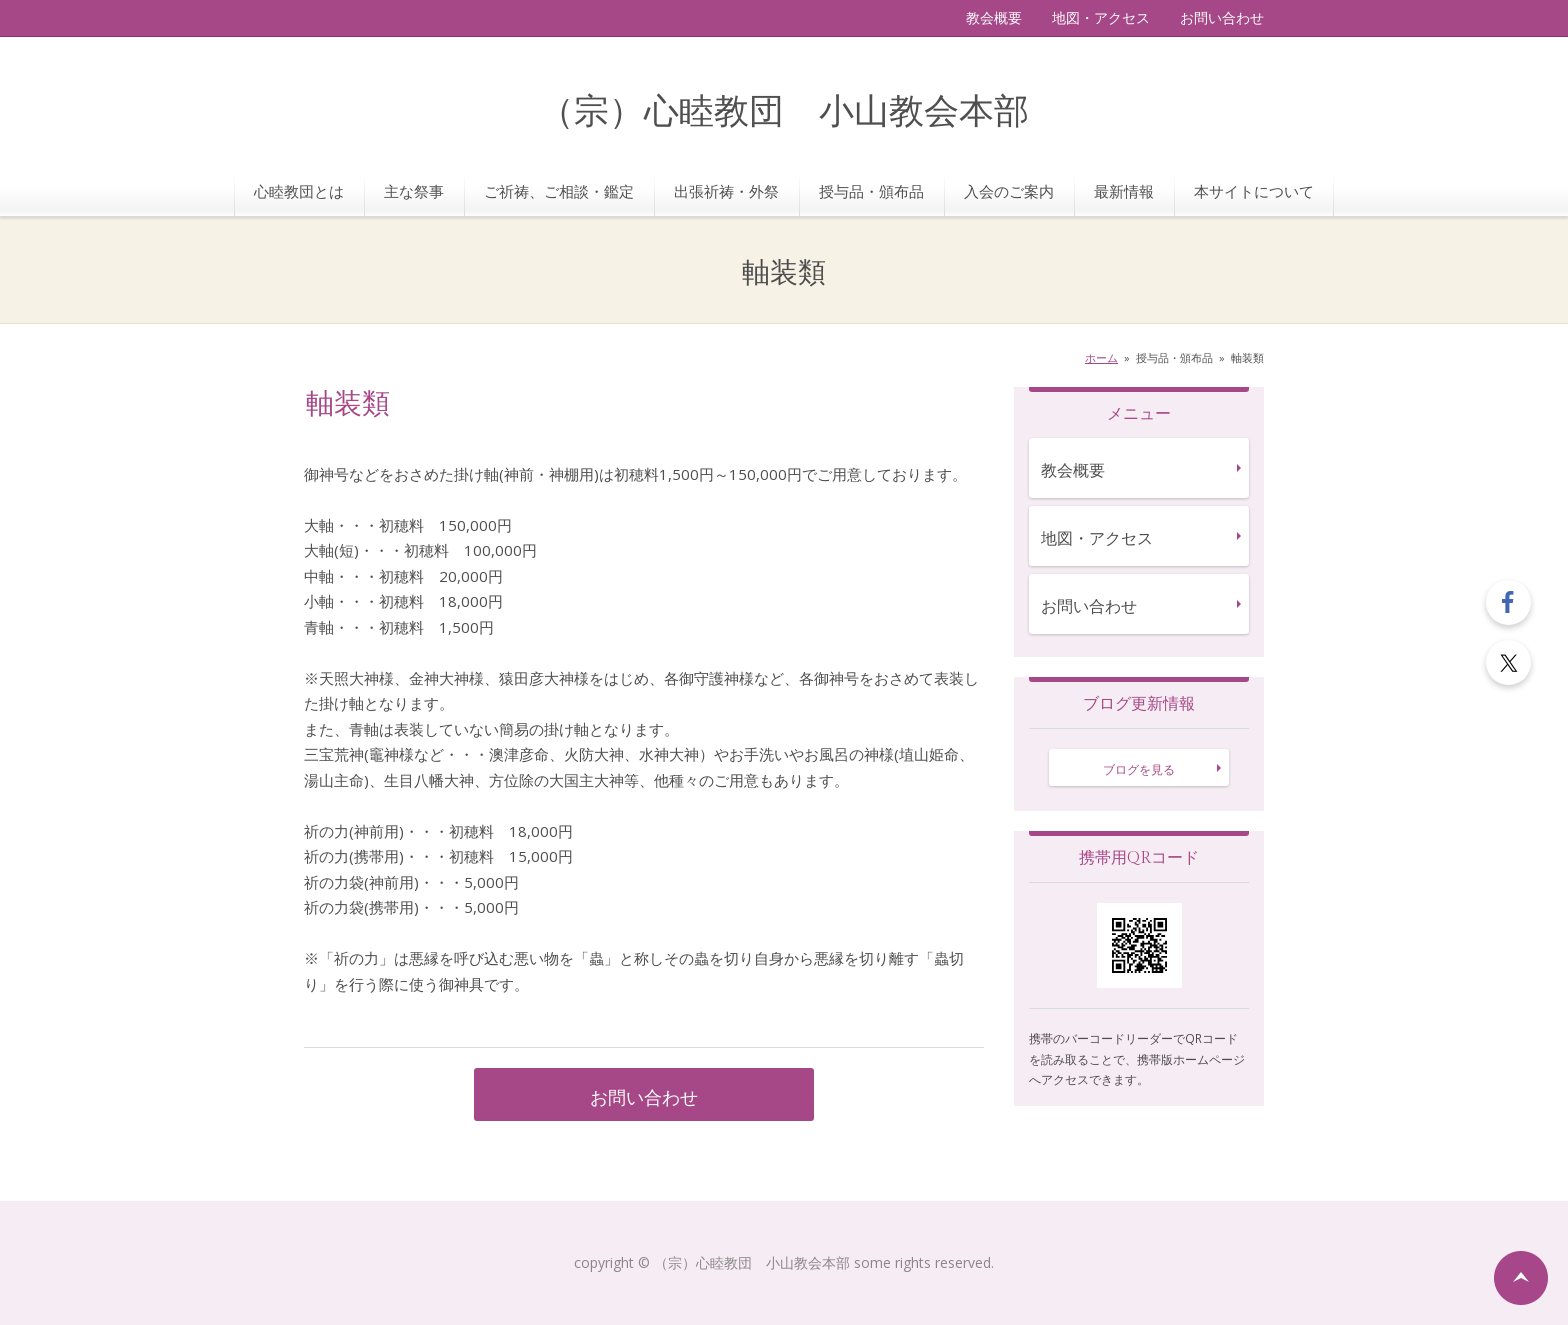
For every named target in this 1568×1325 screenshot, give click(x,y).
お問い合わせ (1222, 17)
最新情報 (1124, 191)
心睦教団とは (299, 191)
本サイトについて (1254, 191)
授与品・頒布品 (871, 191)
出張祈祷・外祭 (726, 191)
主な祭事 (414, 191)
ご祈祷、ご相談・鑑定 (559, 191)
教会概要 (994, 17)
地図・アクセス (1101, 17)
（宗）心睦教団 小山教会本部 (784, 112)
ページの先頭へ (1521, 1278)
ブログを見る (1139, 769)
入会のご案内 (1009, 191)
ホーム (1101, 357)
